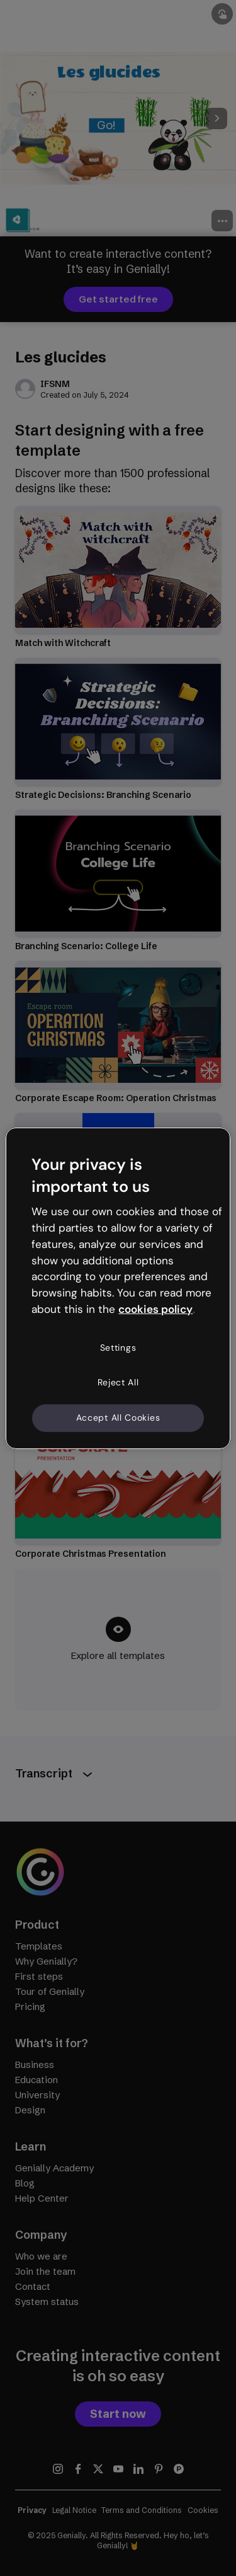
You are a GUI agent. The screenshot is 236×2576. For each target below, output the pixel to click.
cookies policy (155, 1309)
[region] (118, 1287)
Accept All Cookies (118, 1417)
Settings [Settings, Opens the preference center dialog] (118, 1347)
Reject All (118, 1382)
